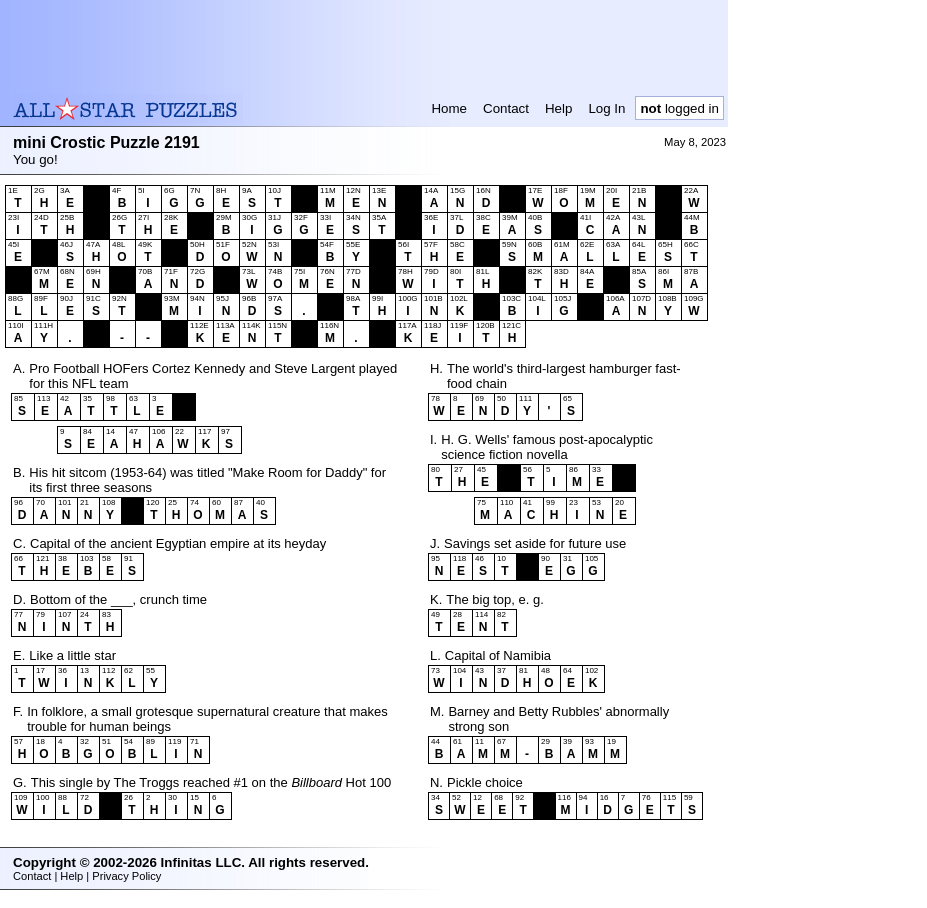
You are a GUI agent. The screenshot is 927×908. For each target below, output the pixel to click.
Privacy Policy (126, 876)
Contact (506, 108)
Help (558, 108)
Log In (606, 108)
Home (449, 108)
